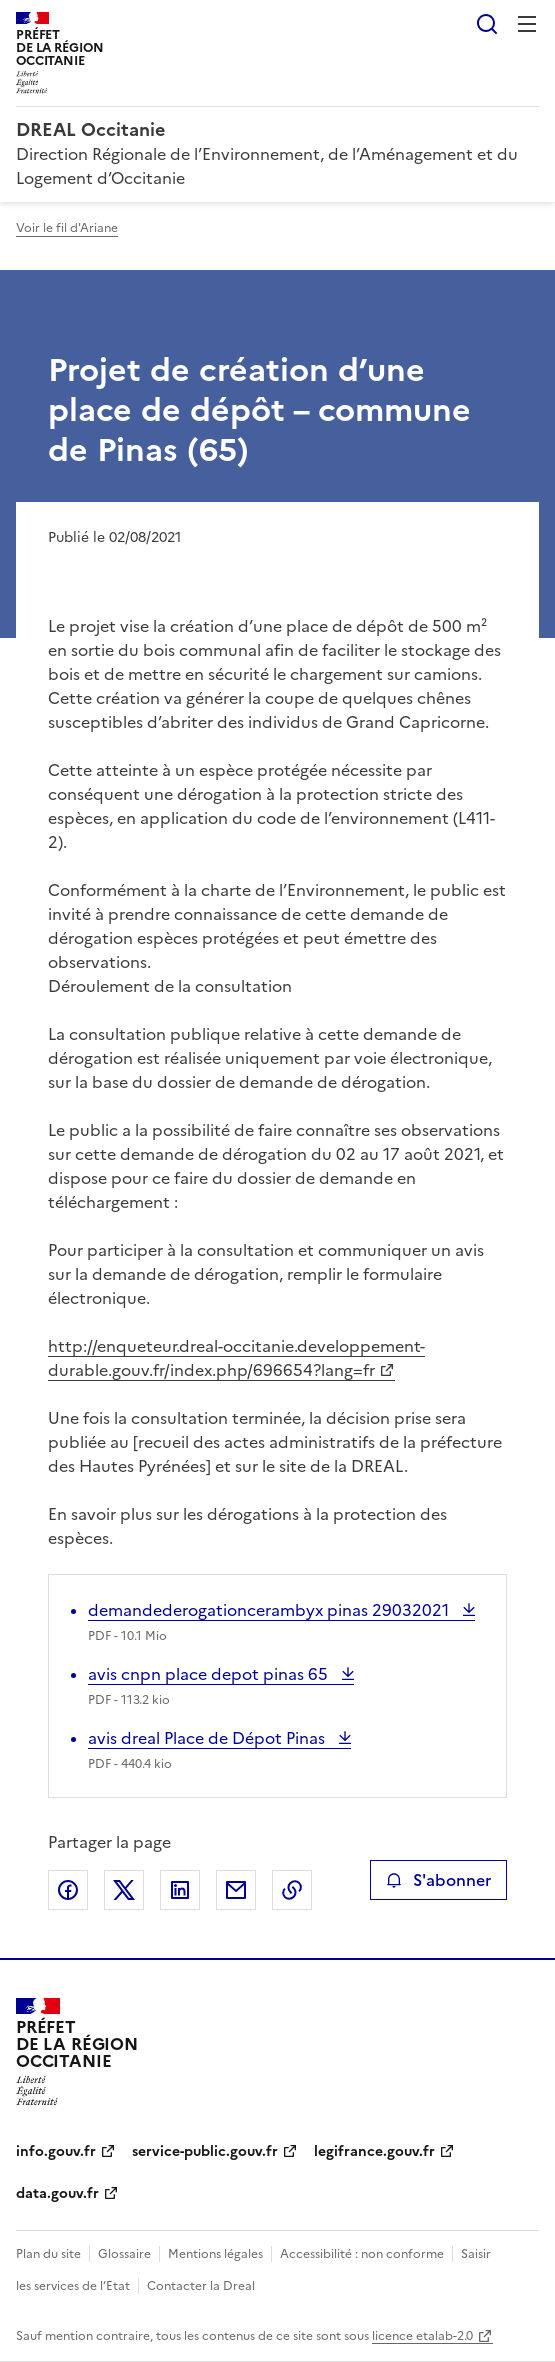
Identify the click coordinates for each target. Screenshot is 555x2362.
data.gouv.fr (57, 2193)
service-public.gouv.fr (205, 2151)
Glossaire (124, 2254)
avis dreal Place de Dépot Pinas (208, 1738)
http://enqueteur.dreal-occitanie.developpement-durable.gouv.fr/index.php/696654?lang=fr (236, 1358)
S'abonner (438, 1880)
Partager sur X (124, 1890)
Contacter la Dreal (201, 2286)
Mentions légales (215, 2254)
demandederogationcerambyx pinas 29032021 (270, 1610)
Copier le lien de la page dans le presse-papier (292, 1890)
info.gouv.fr (56, 2151)
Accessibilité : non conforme (362, 2254)
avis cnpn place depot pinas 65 (210, 1674)
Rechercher (487, 24)
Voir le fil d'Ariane (67, 228)
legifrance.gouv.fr (374, 2151)
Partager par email (236, 1890)
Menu (527, 24)
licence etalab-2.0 (422, 2336)
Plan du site (48, 2254)
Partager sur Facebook (68, 1890)
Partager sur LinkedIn (180, 1890)
